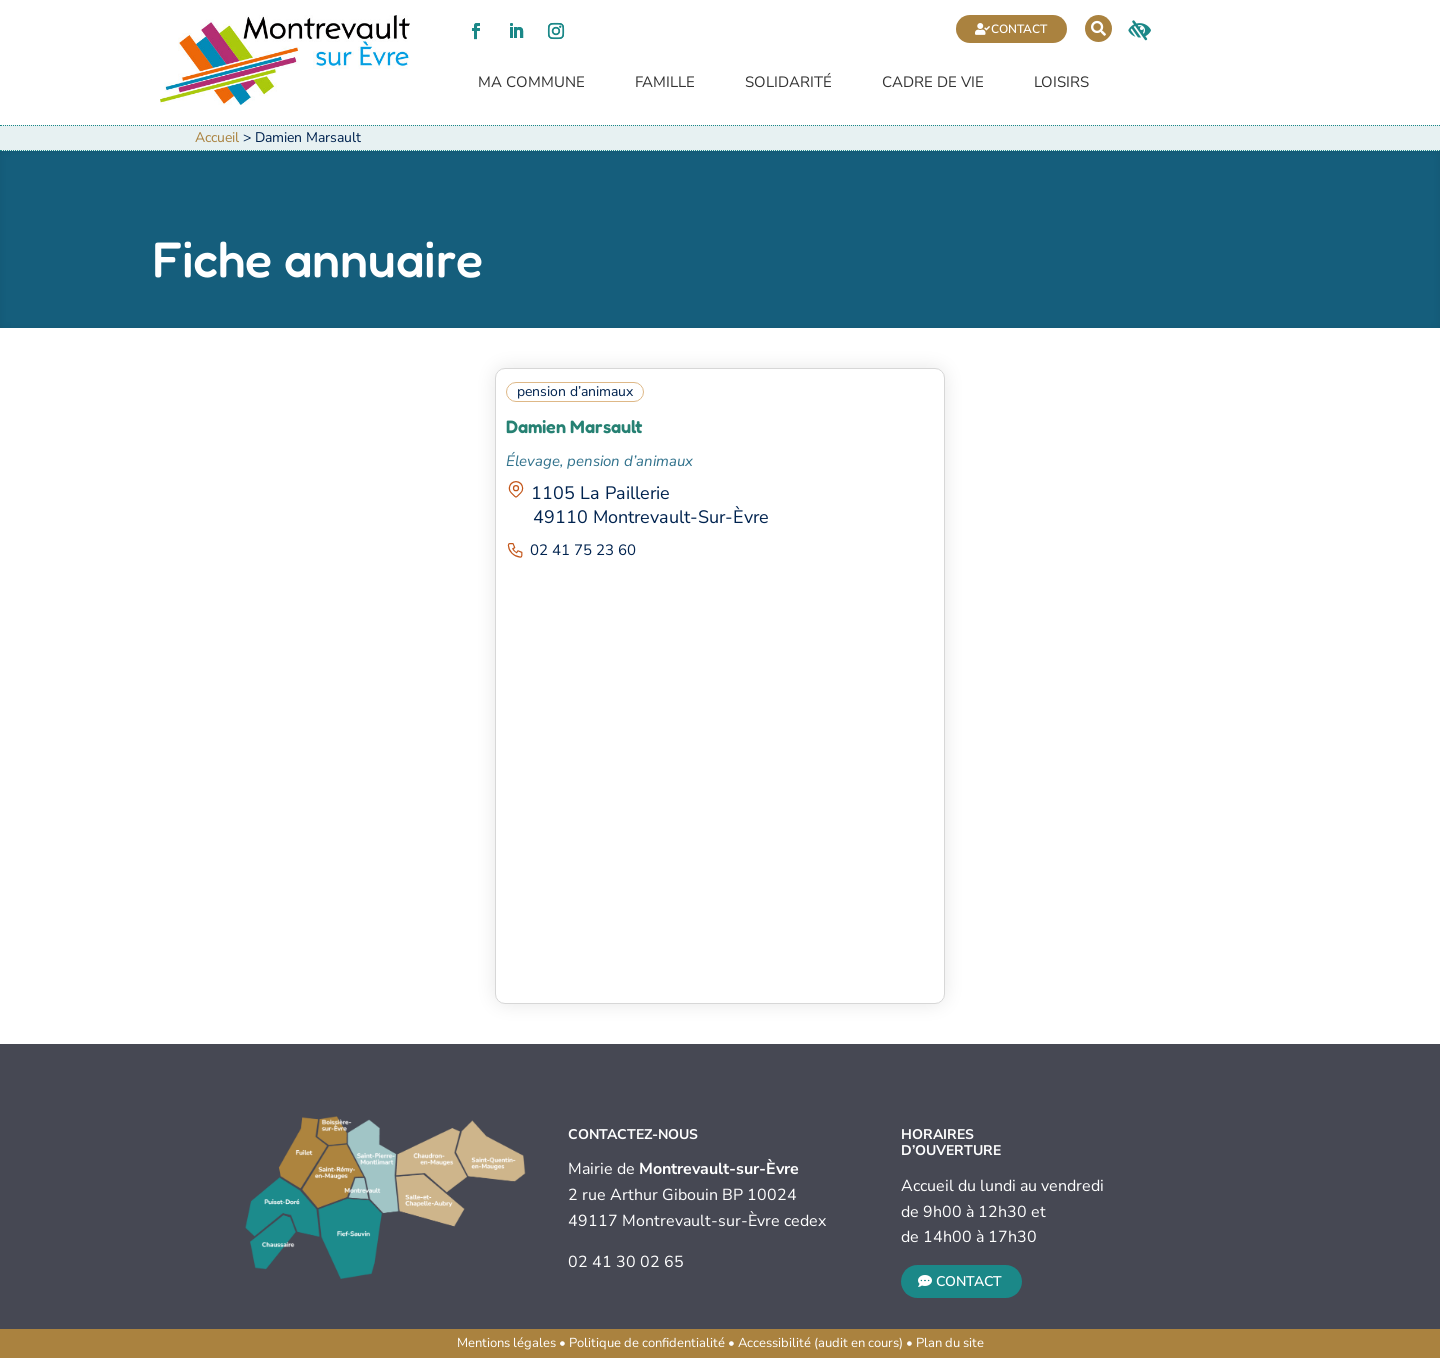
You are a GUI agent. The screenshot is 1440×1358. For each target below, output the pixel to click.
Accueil (217, 137)
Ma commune (531, 83)
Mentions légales (506, 1343)
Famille (665, 83)
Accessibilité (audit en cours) (820, 1343)
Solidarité (788, 83)
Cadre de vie (933, 83)
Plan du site (950, 1343)
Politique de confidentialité (647, 1343)
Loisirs (1061, 83)
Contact (1019, 29)
